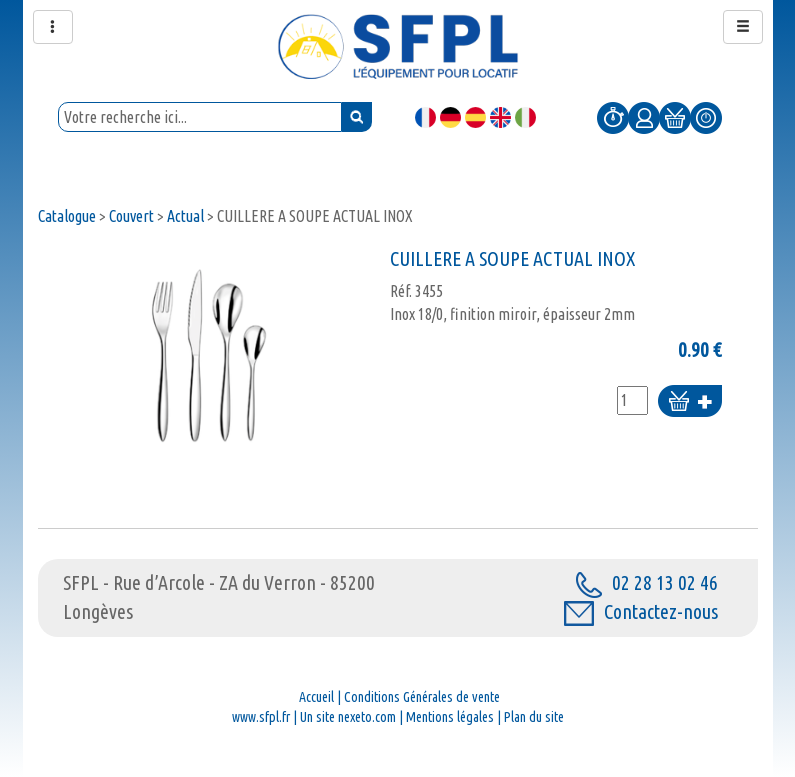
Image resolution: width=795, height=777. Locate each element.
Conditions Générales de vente (422, 697)
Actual (185, 216)
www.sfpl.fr (261, 717)
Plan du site (534, 717)
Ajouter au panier (690, 402)
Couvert (131, 216)
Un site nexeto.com (348, 717)
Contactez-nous (641, 611)
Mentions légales (450, 717)
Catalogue (67, 216)
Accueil (316, 697)
